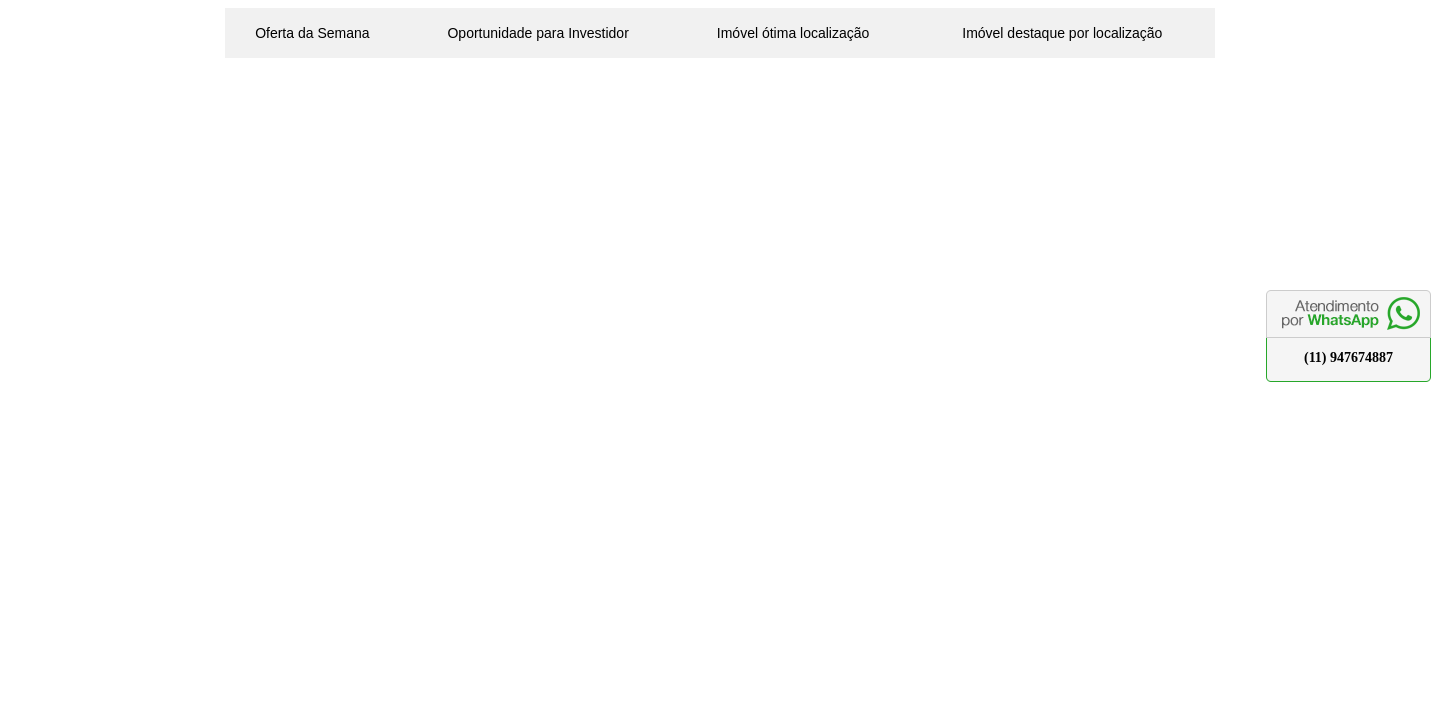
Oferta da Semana (312, 33)
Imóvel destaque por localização (1062, 33)
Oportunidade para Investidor (537, 33)
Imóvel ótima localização (793, 33)
